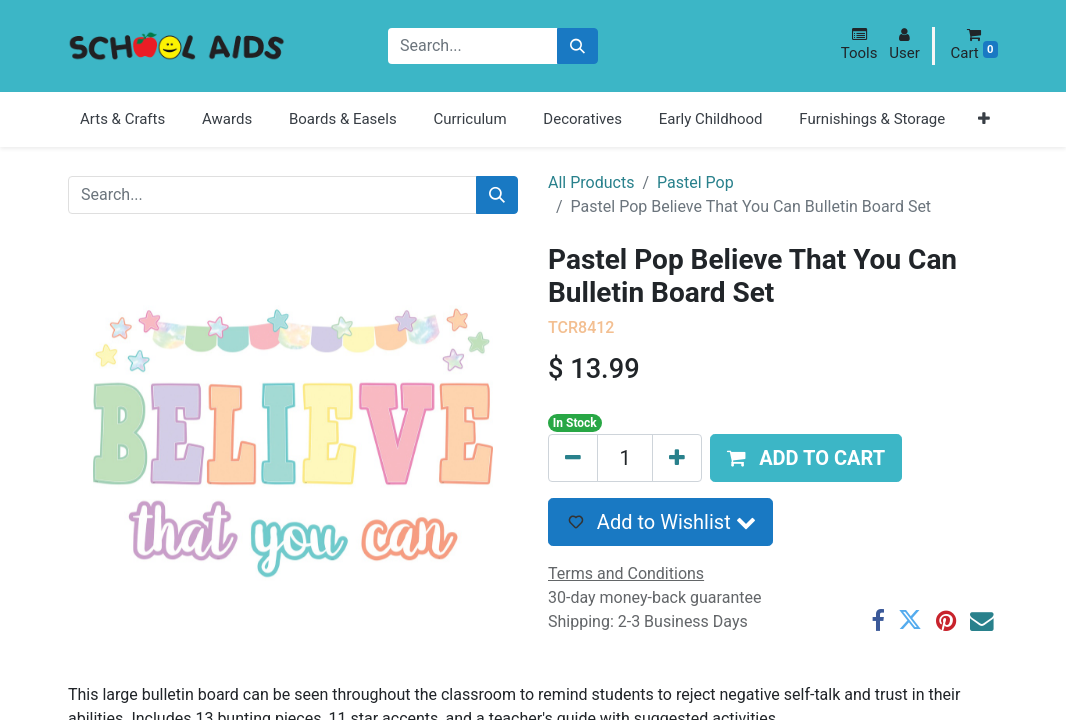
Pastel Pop (695, 182)
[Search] (577, 46)
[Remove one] (573, 458)
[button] (859, 44)
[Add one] (677, 458)
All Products (591, 182)
